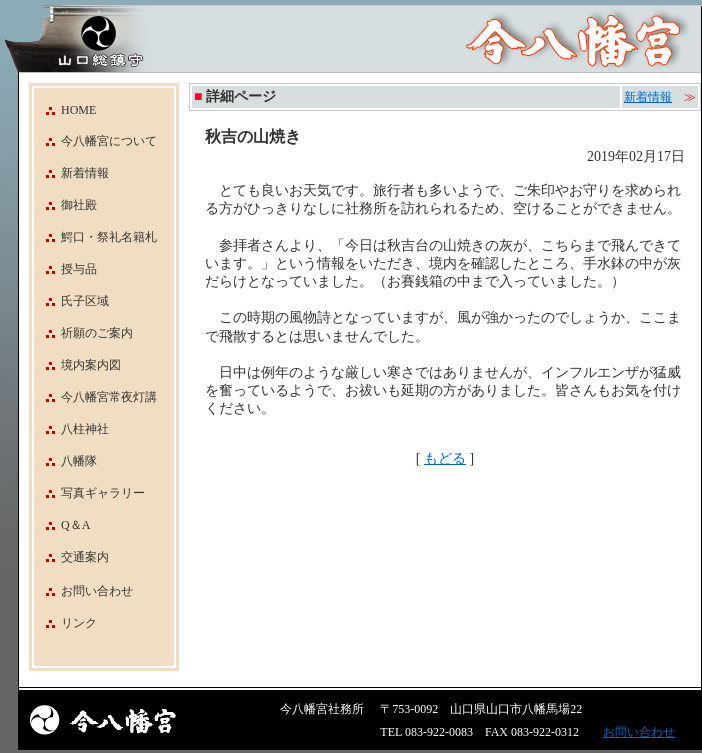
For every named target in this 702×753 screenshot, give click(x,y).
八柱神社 (71, 429)
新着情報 (71, 173)
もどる (445, 458)
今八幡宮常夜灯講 (95, 397)
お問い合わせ (97, 591)
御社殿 (65, 205)
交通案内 (71, 557)
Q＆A (62, 525)
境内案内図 (77, 365)
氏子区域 (71, 301)
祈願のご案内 (83, 333)
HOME (65, 110)
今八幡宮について (95, 141)
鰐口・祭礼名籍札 (95, 237)
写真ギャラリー (89, 493)
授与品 (65, 269)
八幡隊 (65, 461)
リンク (79, 623)
